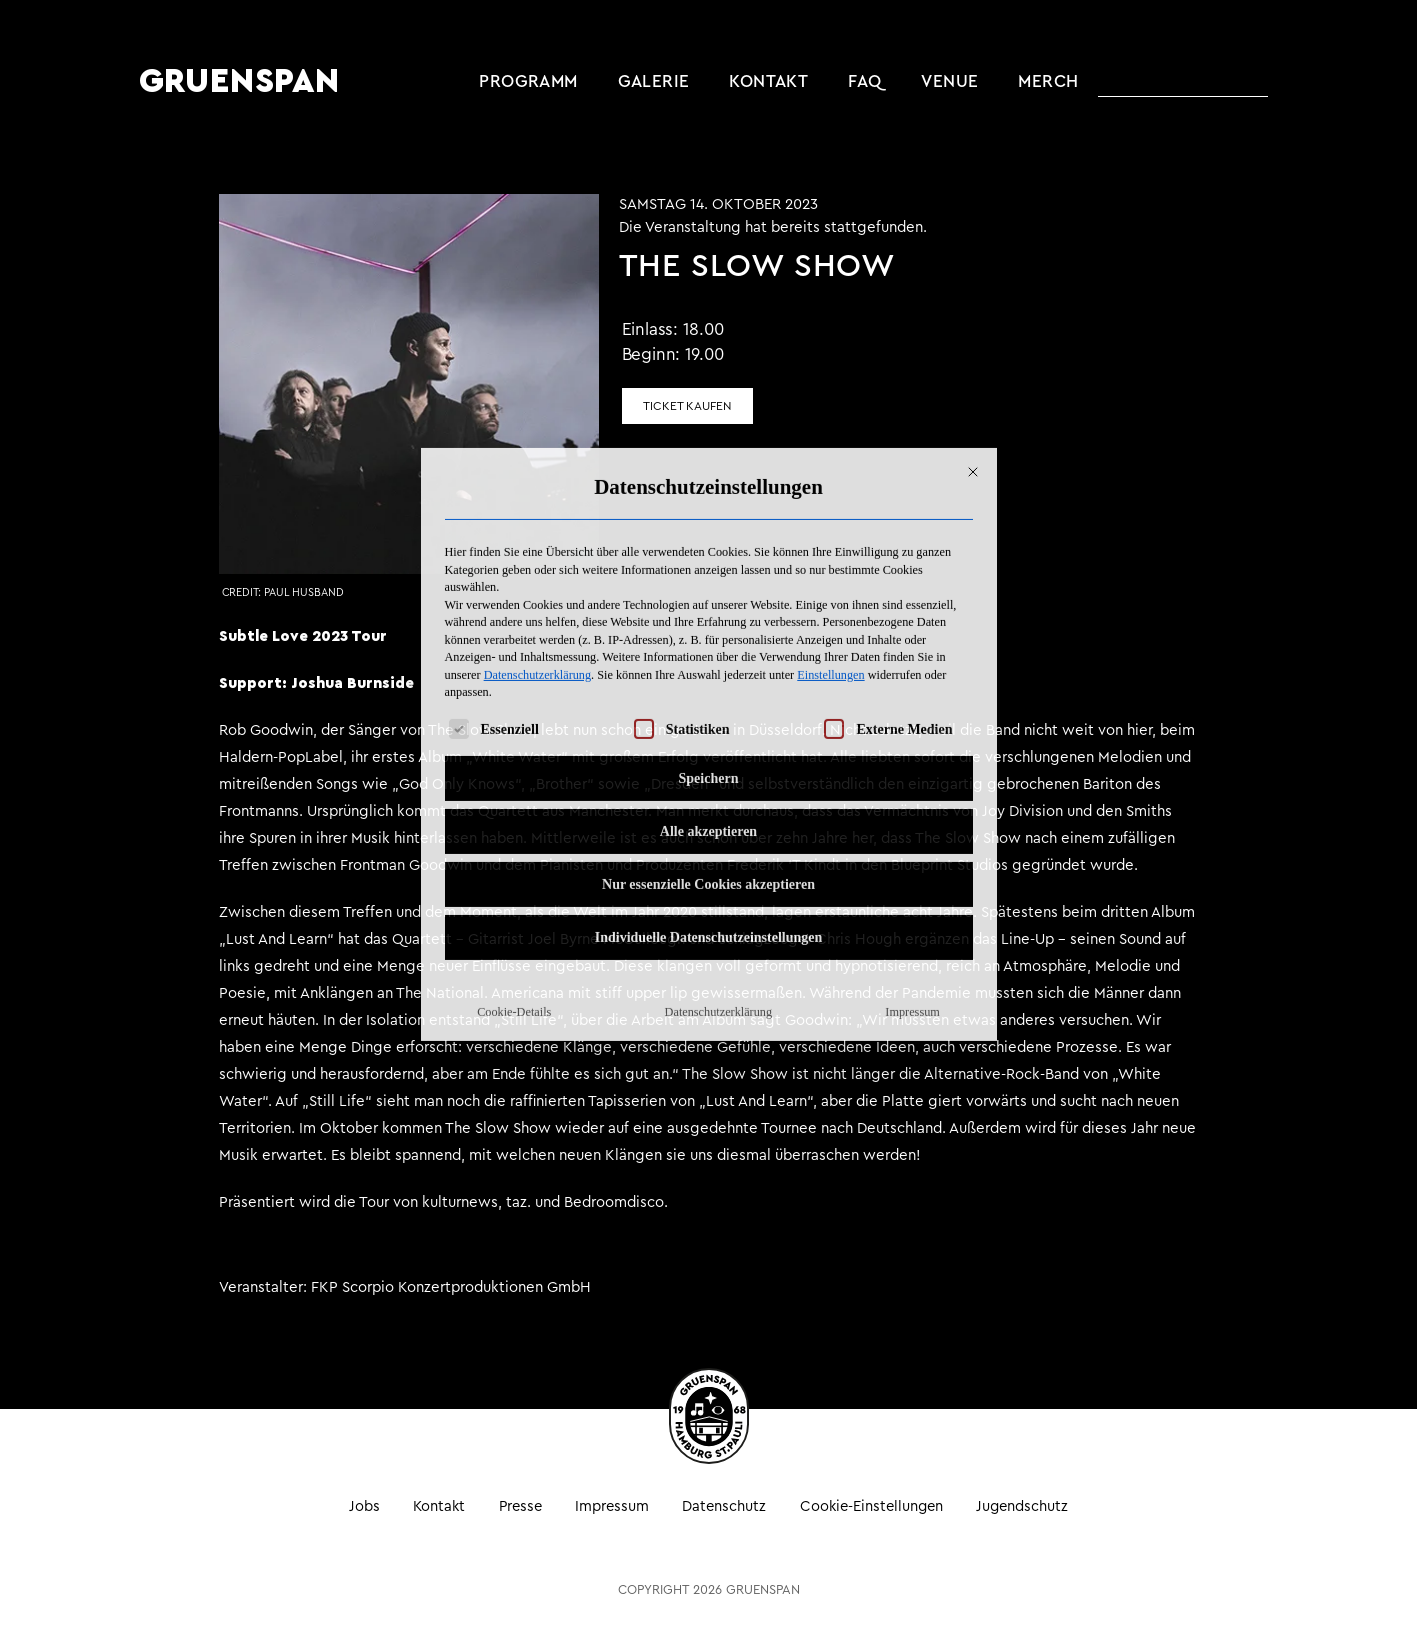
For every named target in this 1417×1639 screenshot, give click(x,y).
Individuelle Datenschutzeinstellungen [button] (709, 742)
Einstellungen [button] (830, 480)
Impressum (912, 817)
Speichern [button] (709, 583)
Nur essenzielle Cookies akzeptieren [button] (708, 689)
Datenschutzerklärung (537, 480)
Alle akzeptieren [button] (708, 636)
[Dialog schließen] (973, 277)
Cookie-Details (514, 817)
